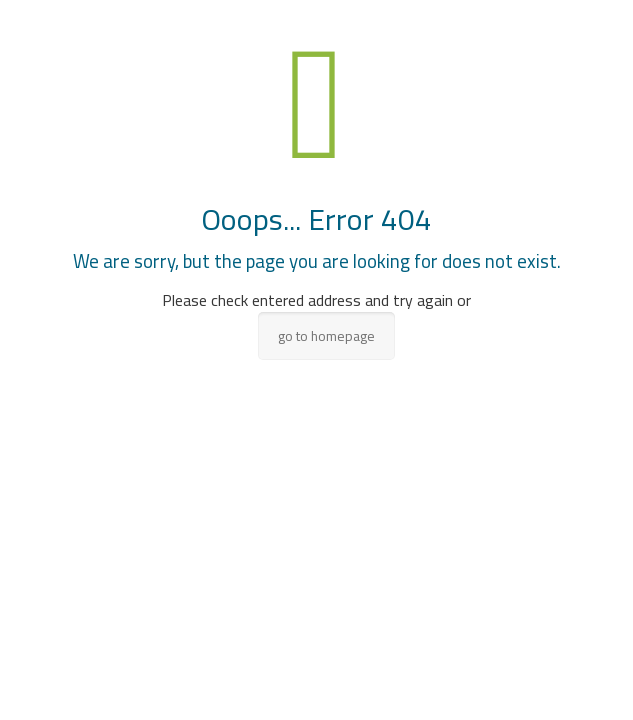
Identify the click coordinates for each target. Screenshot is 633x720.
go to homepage (326, 336)
